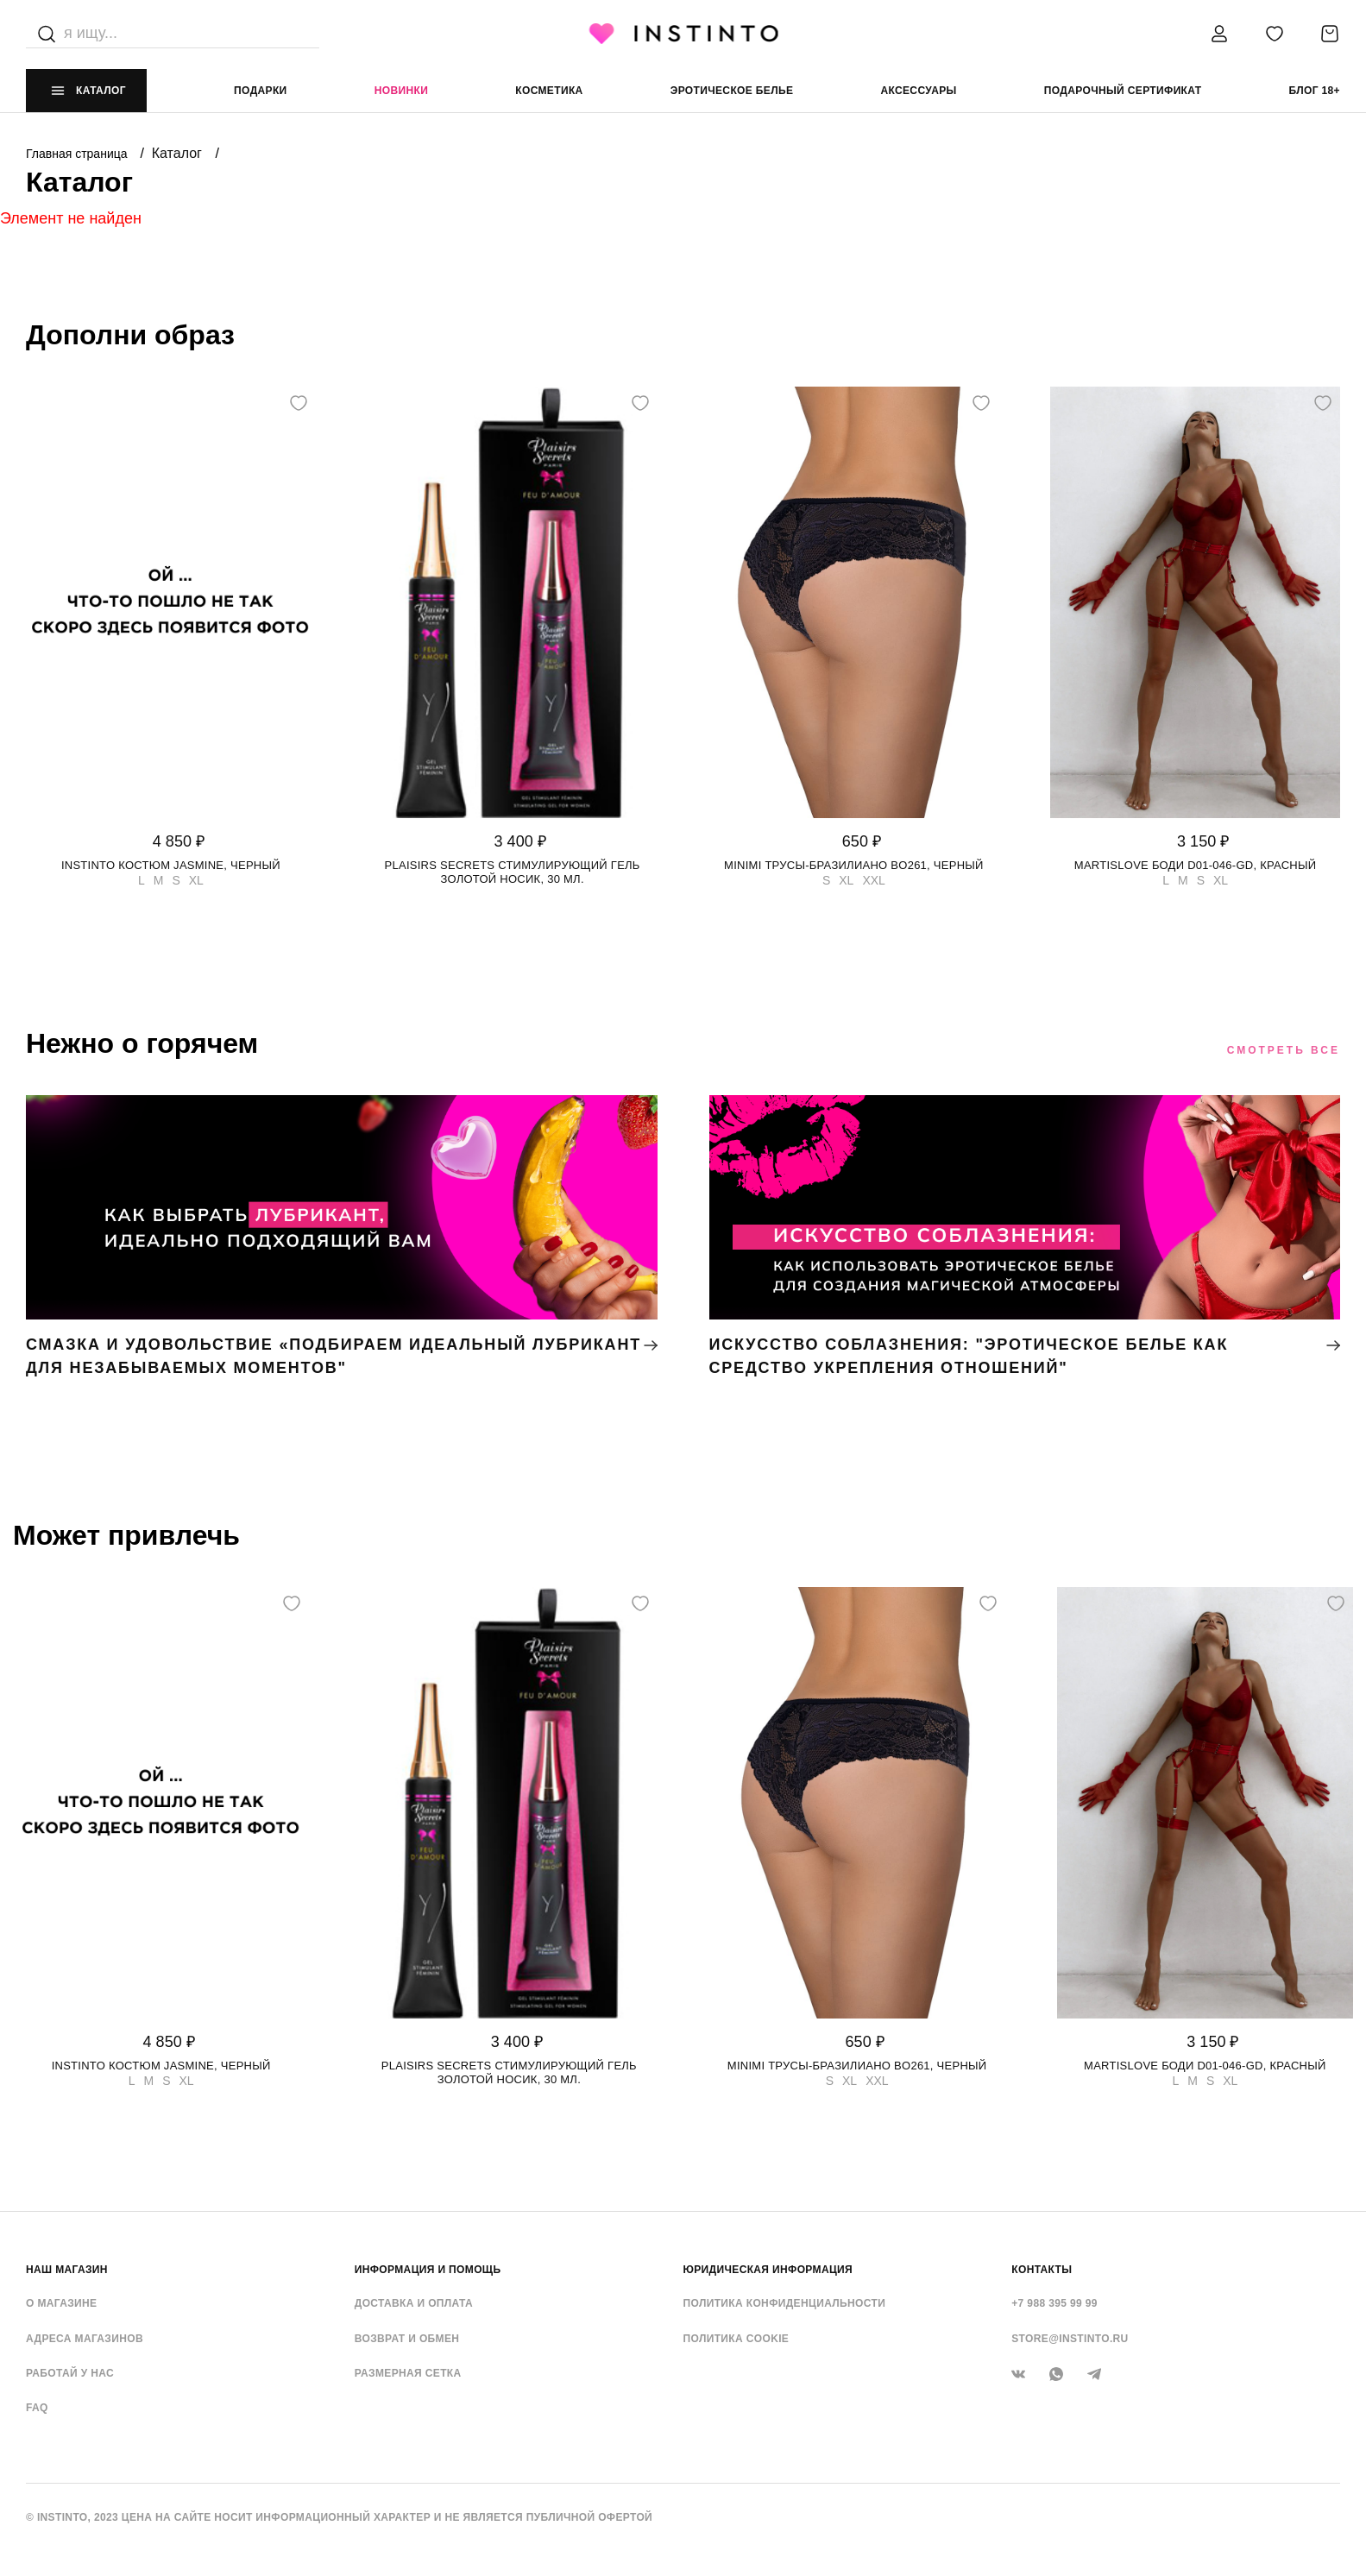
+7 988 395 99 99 (1054, 2303)
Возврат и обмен (407, 2339)
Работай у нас (70, 2373)
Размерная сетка (408, 2373)
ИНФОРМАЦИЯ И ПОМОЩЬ (428, 2270)
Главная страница (78, 154)
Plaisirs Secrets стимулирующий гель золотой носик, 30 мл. (512, 872)
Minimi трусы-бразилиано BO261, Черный (854, 865)
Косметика (548, 91)
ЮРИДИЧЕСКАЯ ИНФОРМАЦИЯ (768, 2270)
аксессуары (918, 91)
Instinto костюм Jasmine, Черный (170, 865)
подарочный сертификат (1123, 91)
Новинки (401, 91)
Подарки (260, 91)
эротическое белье (732, 91)
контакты (1041, 2270)
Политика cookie (736, 2339)
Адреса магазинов (84, 2339)
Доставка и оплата (414, 2303)
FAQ (37, 2408)
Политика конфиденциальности (784, 2303)
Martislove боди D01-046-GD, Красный (1195, 865)
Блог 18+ (1314, 91)
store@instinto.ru (1069, 2339)
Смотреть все (1283, 1050)
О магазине (61, 2303)
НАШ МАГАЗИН (67, 2270)
